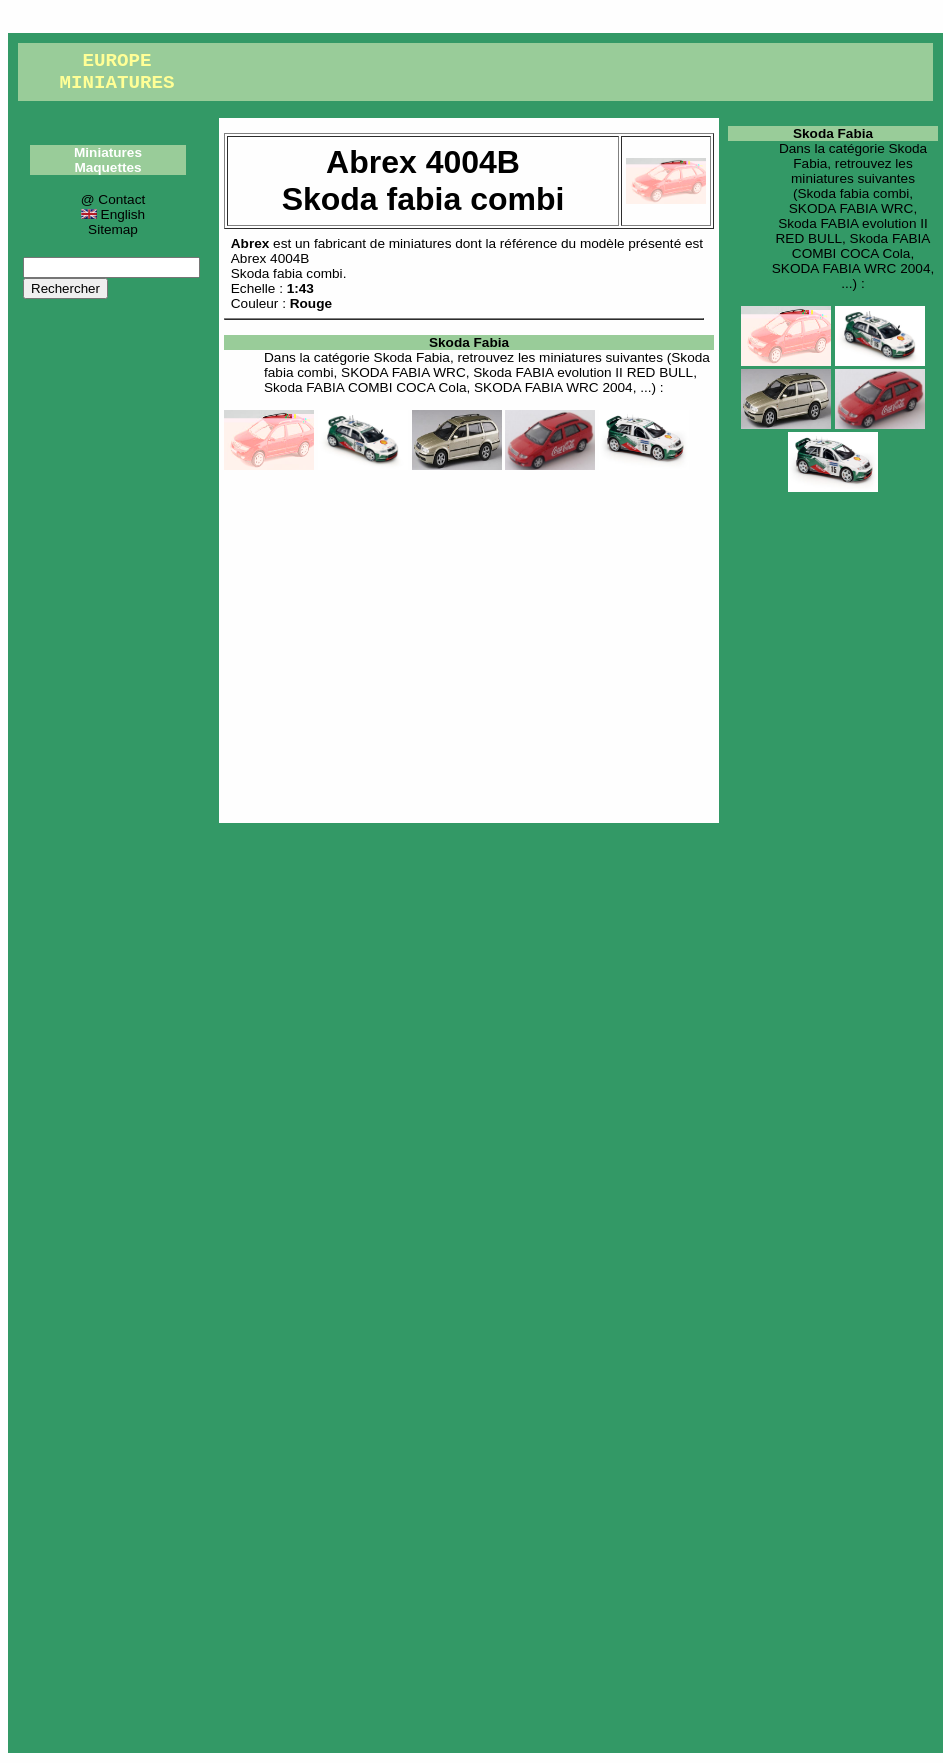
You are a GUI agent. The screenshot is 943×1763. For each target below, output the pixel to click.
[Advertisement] (469, 643)
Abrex (250, 243)
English (113, 214)
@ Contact (113, 199)
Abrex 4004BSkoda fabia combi (287, 266)
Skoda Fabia (469, 342)
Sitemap (113, 229)
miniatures (420, 243)
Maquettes (107, 167)
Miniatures (108, 152)
